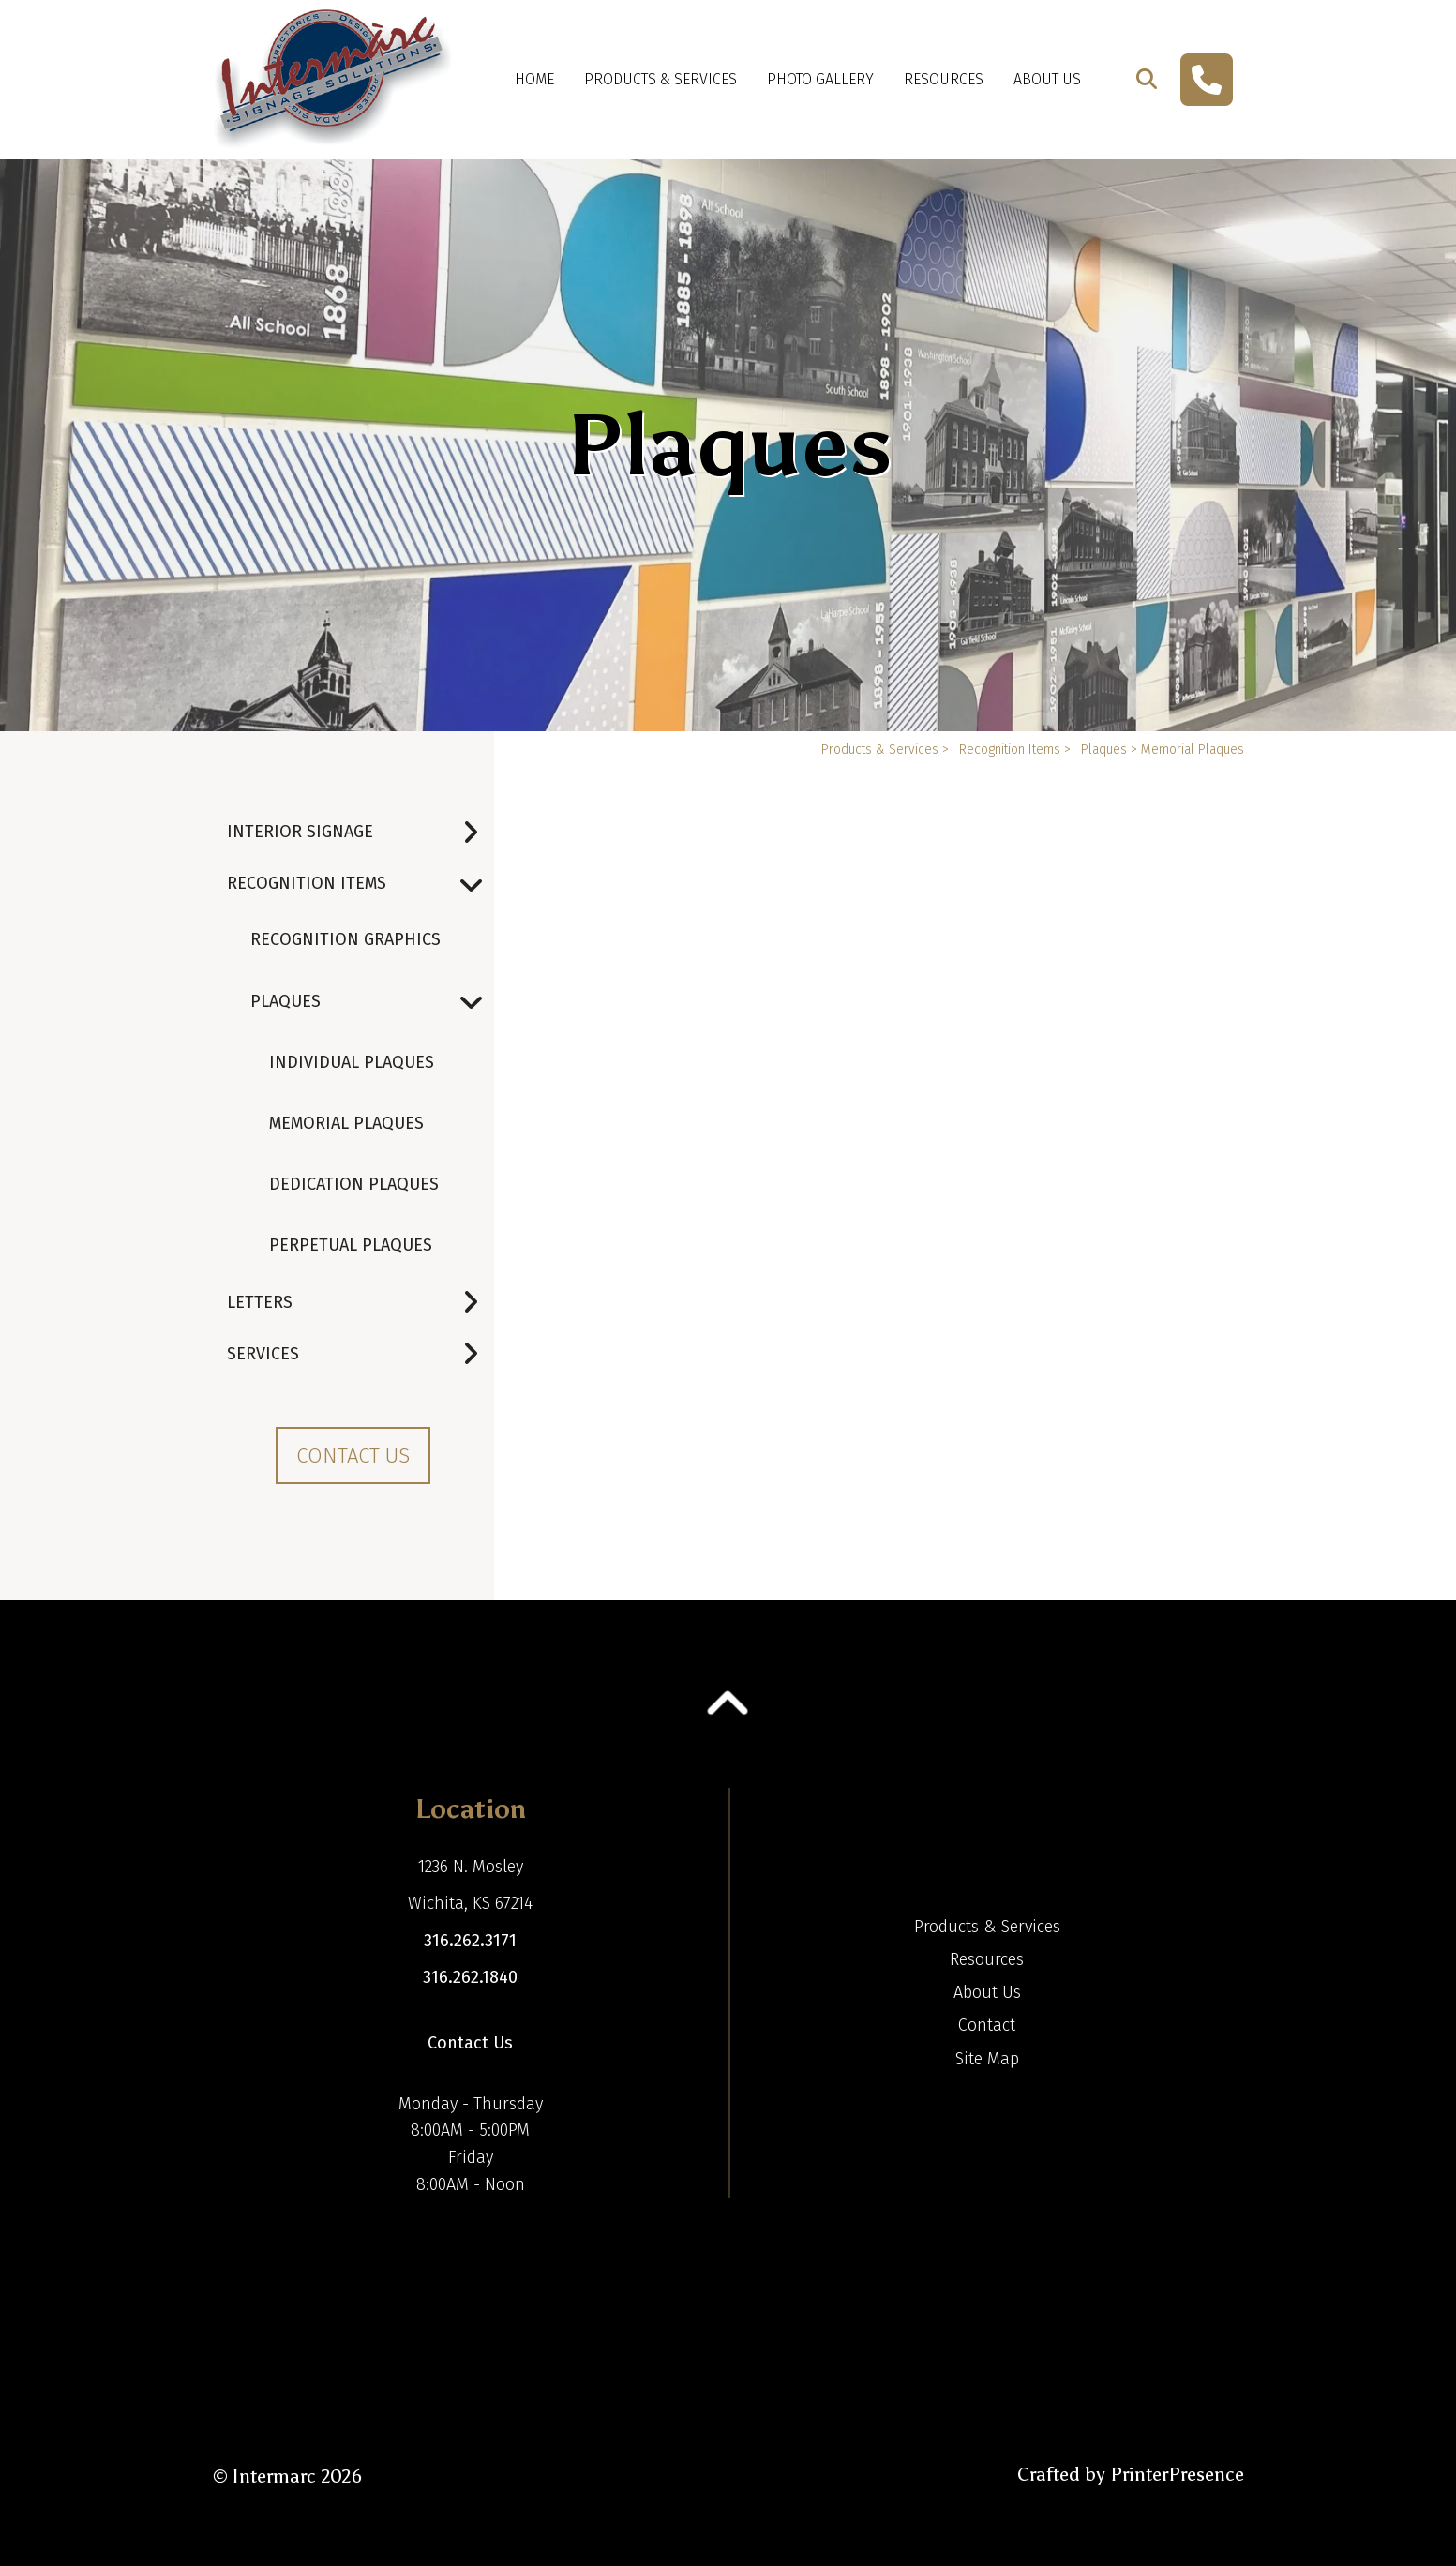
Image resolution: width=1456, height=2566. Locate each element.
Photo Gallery (820, 79)
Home (534, 79)
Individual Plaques (351, 1062)
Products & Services (660, 79)
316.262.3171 (470, 1940)
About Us (1047, 79)
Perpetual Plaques (350, 1245)
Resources (943, 79)
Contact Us (353, 1455)
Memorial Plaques (346, 1123)
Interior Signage (360, 832)
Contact (986, 2025)
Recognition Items (360, 883)
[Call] (1206, 80)
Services (360, 1354)
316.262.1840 (470, 1977)
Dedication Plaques (354, 1184)
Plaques (372, 1001)
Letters (360, 1302)
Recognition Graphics (345, 939)
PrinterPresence (1177, 2474)
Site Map (987, 2058)
